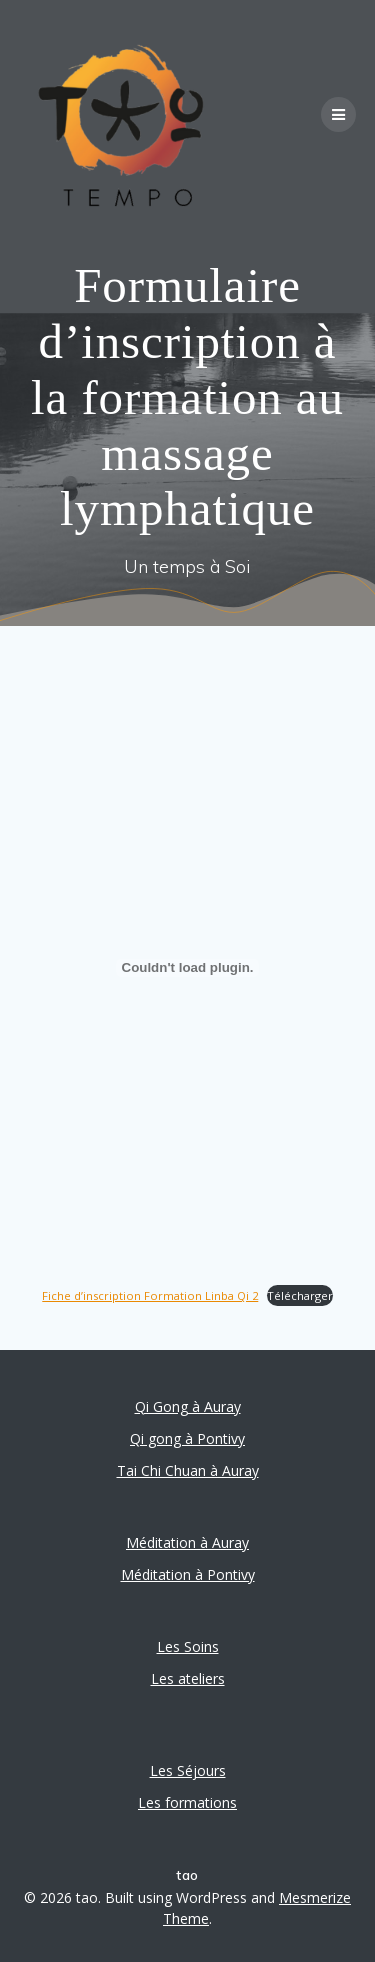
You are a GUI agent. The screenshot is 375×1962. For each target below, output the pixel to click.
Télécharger (300, 1295)
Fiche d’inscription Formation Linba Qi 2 (150, 1295)
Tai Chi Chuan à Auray (188, 1470)
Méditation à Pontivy (188, 1574)
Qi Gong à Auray (188, 1406)
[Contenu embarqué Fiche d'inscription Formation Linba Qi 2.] (187, 968)
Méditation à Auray (187, 1542)
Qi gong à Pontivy (187, 1438)
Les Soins (188, 1646)
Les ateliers (188, 1678)
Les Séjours (188, 1770)
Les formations (187, 1802)
